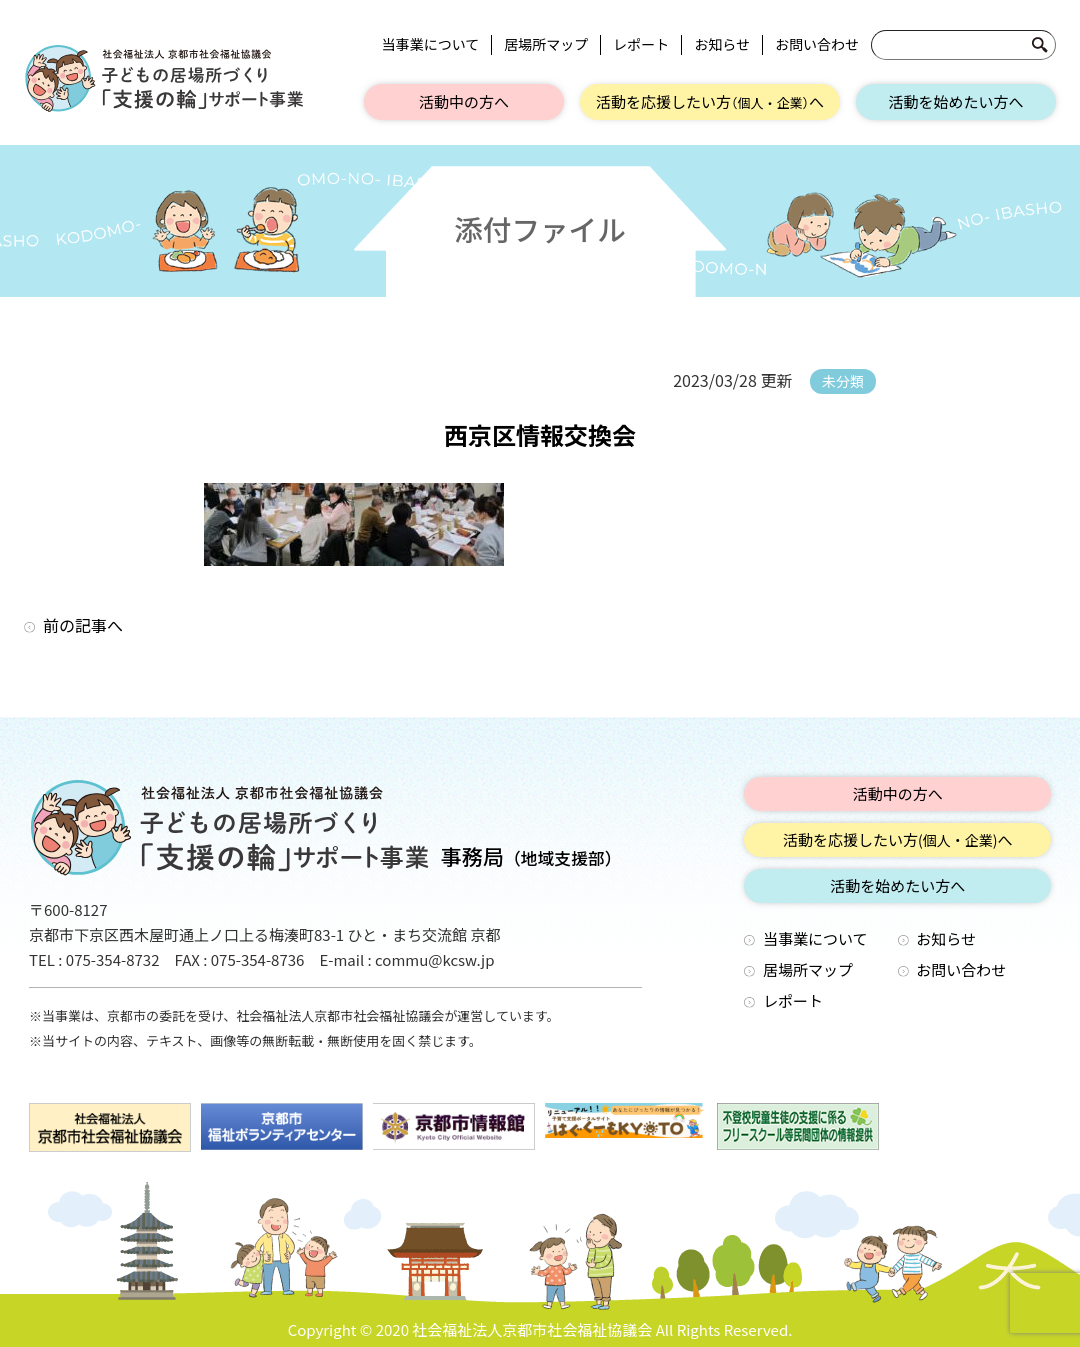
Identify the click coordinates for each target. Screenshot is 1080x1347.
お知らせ (722, 44)
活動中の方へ (464, 101)
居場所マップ (546, 44)
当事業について (431, 44)
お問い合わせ (817, 44)
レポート (641, 44)
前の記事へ (83, 625)
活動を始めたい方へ (955, 101)
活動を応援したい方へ (710, 101)
